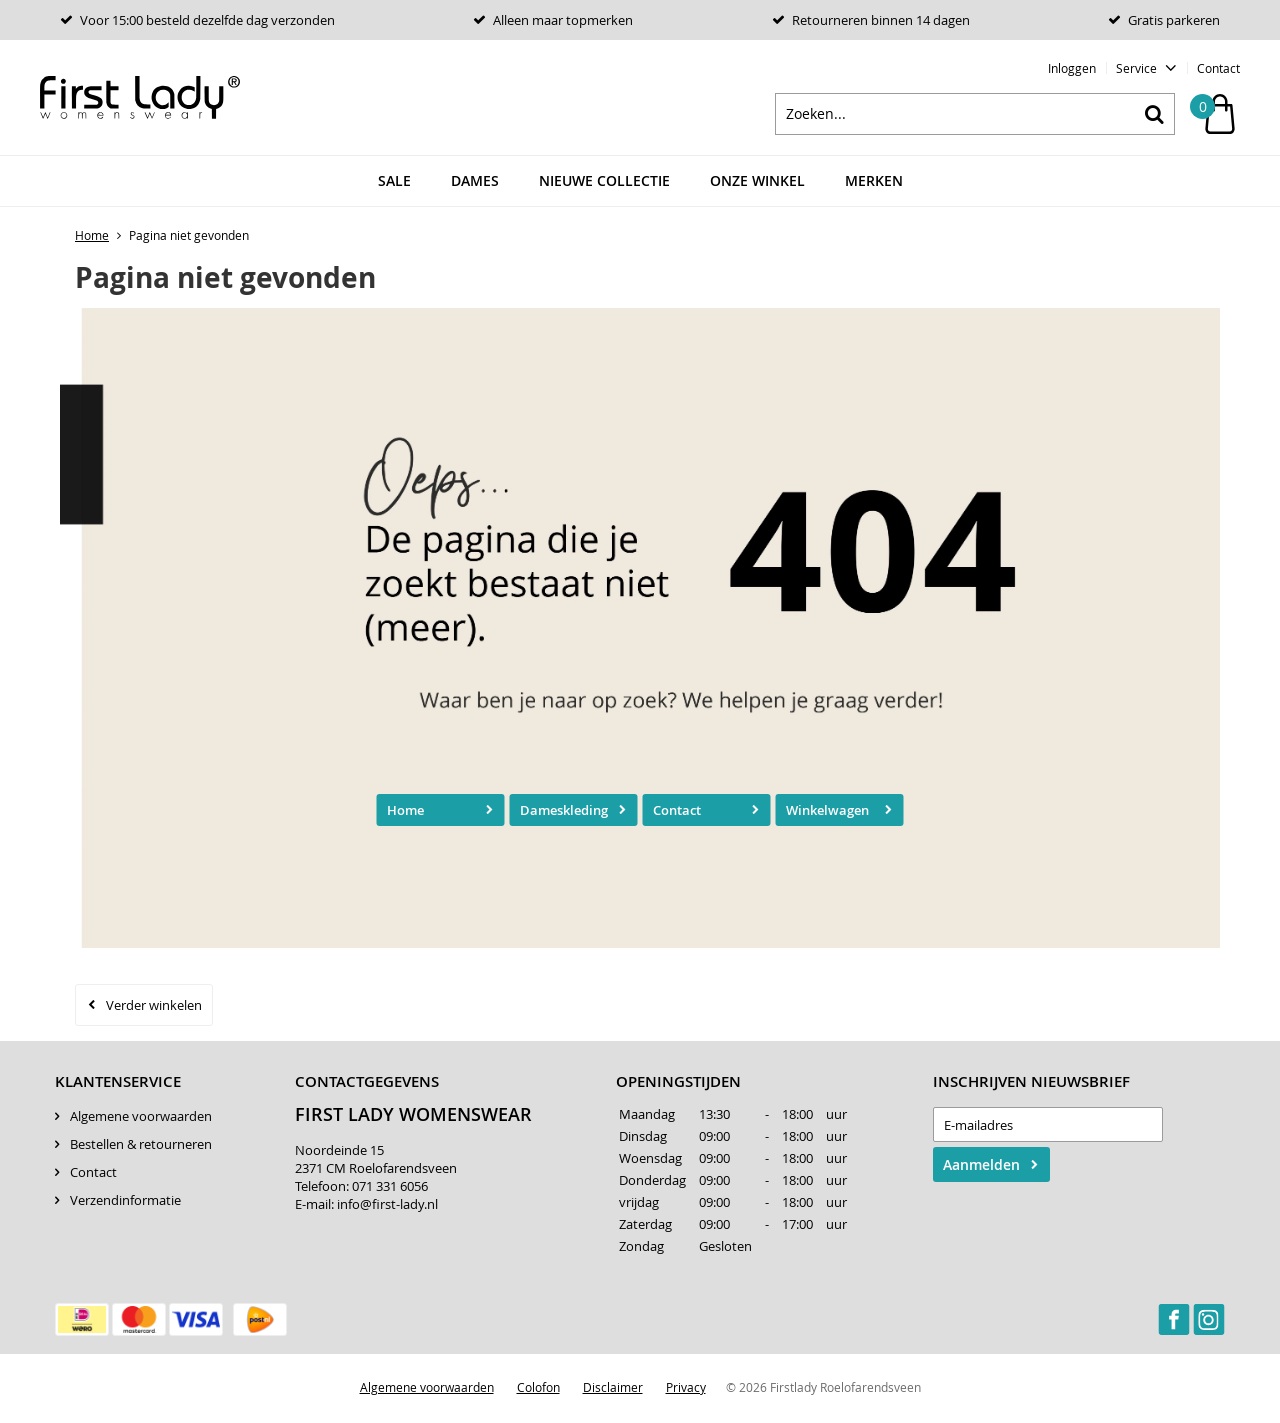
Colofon (538, 1390)
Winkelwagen (827, 813)
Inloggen (1072, 68)
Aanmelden (981, 1167)
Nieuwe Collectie (604, 184)
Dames (475, 184)
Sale (394, 184)
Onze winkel (757, 184)
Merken (874, 184)
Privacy (686, 1390)
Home (405, 813)
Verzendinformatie (125, 1203)
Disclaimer (613, 1390)
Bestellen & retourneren (141, 1147)
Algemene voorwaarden (141, 1119)
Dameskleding (564, 813)
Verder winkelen (154, 1008)
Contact (1218, 68)
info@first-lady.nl (387, 1207)
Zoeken (1154, 117)
